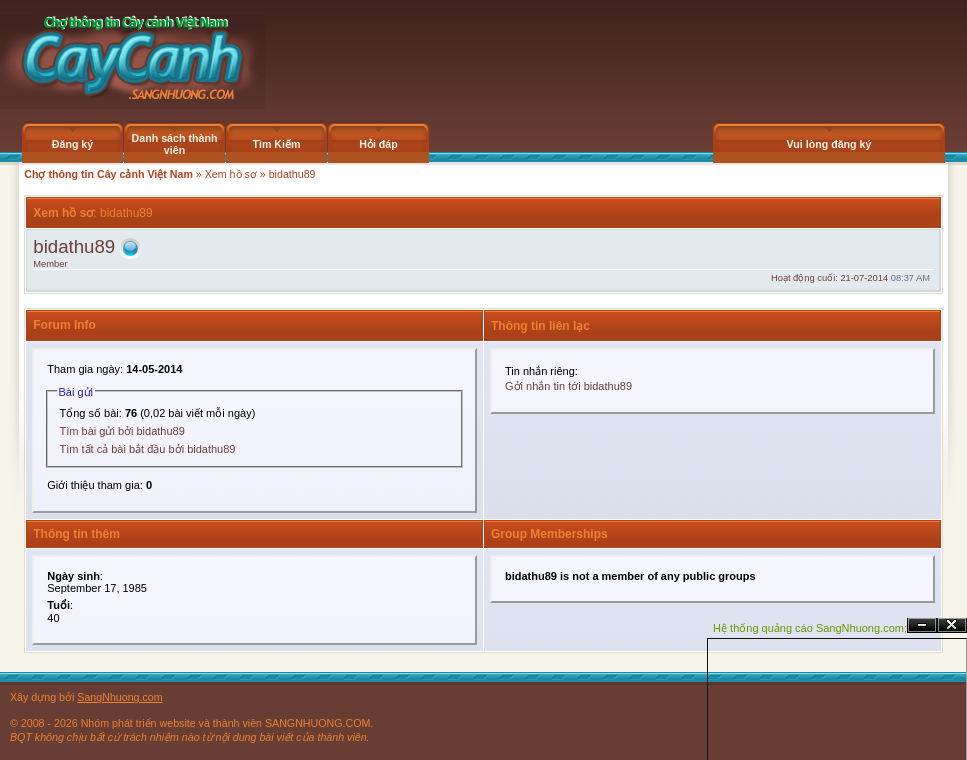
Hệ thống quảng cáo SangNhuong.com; (810, 628)
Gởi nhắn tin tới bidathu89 (568, 386)
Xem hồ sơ (231, 174)
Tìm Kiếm (276, 144)
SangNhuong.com (119, 697)
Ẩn (922, 625)
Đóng (952, 625)
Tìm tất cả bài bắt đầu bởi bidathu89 (148, 449)
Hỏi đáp (378, 144)
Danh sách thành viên (175, 144)
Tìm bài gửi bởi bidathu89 (122, 431)
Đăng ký (72, 144)
